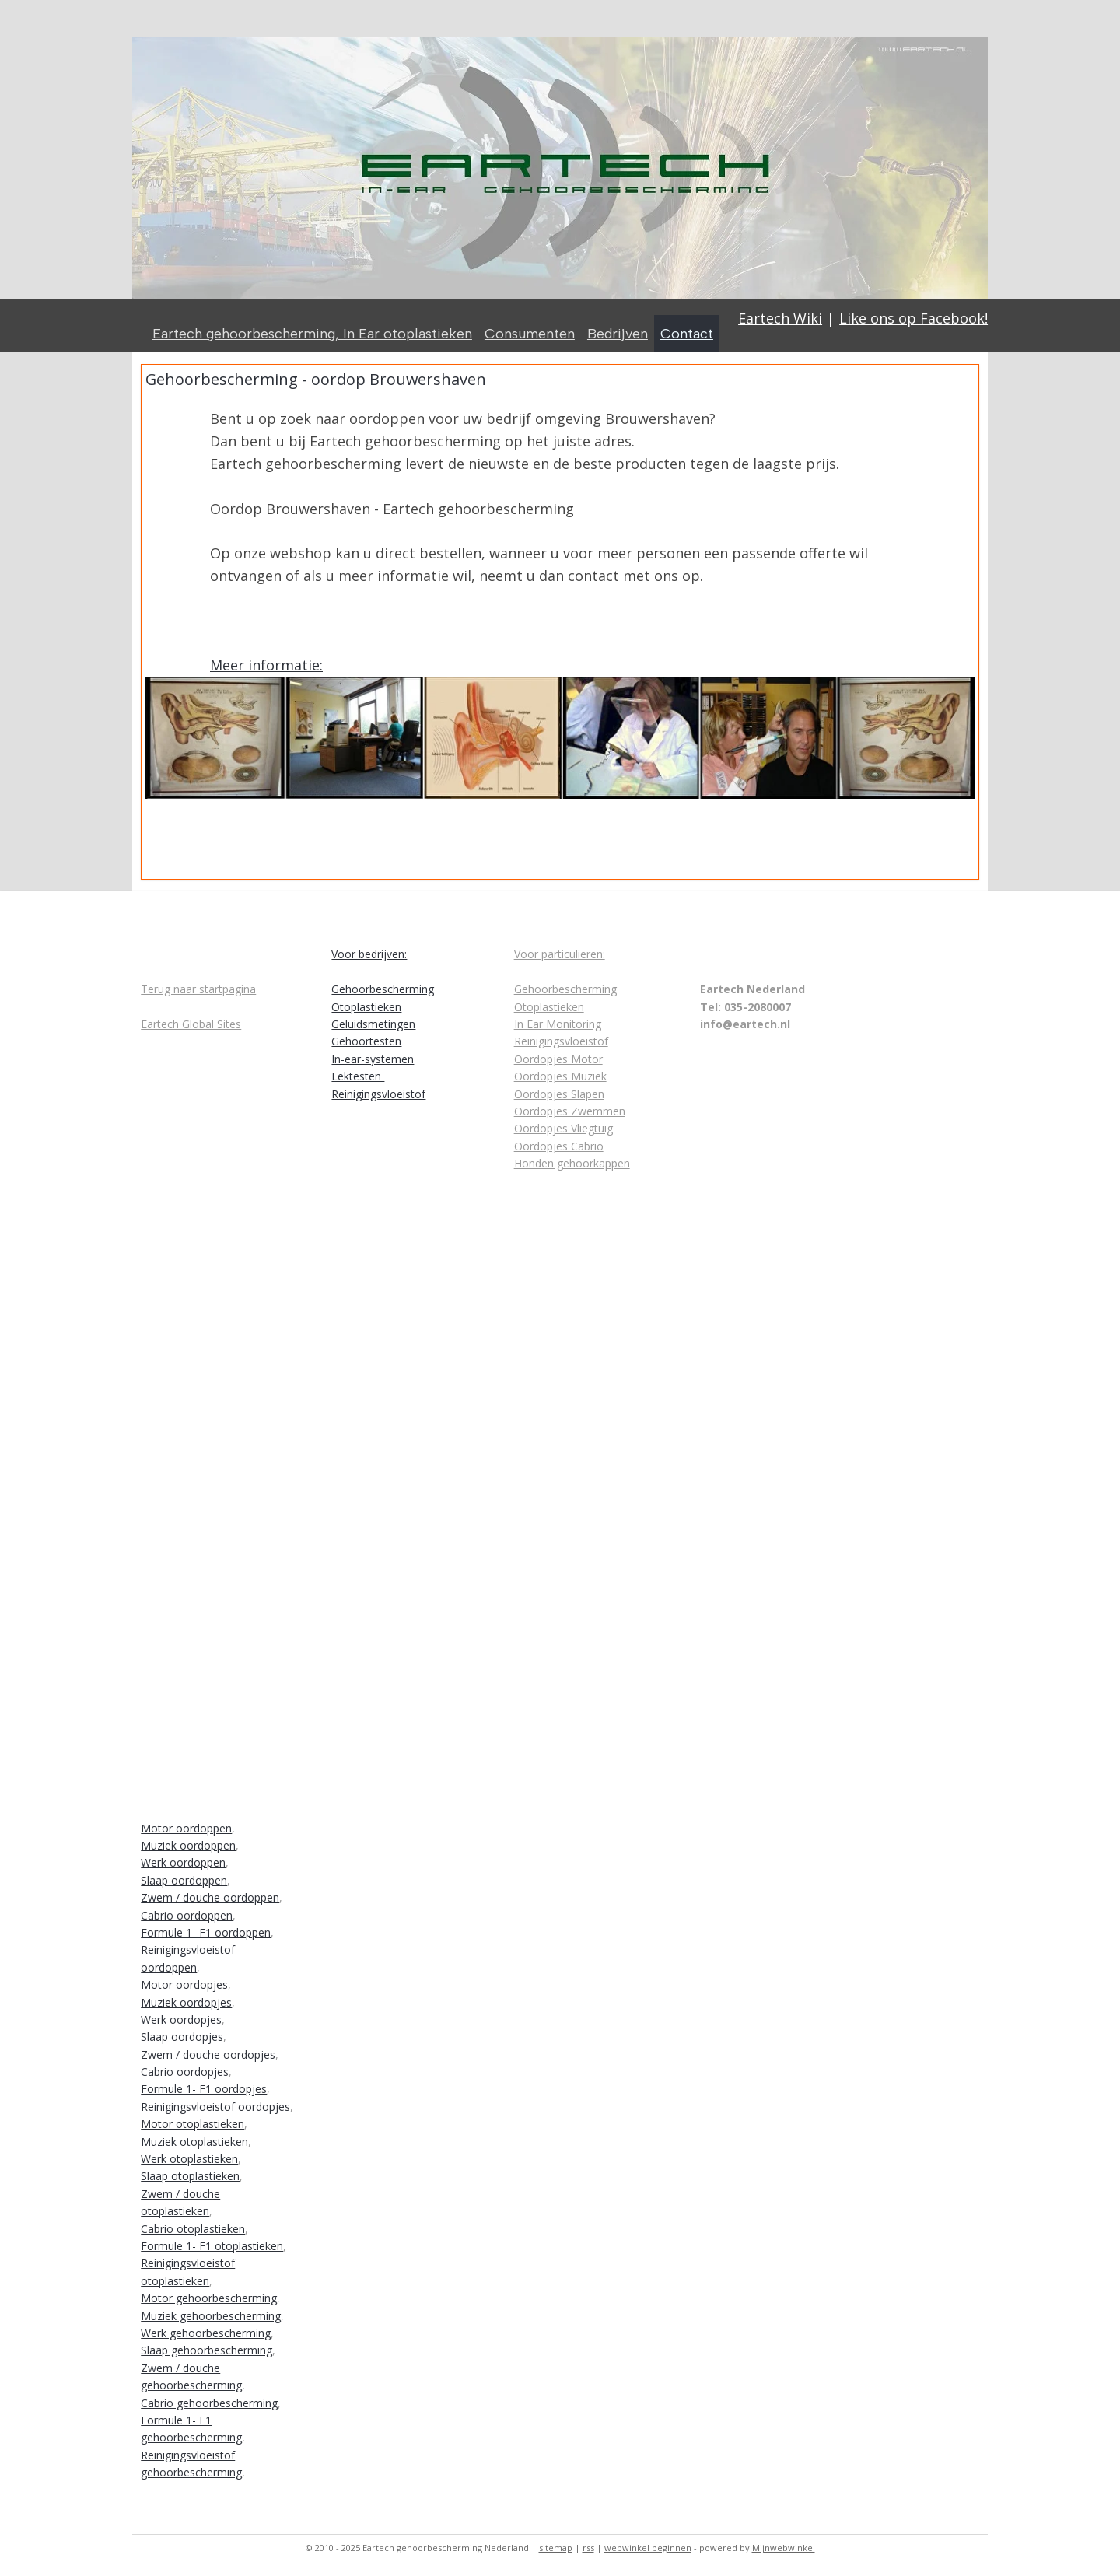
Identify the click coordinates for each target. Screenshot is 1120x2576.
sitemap (555, 2547)
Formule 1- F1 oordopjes (204, 2088)
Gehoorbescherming (382, 989)
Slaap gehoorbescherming (206, 2350)
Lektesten (357, 1076)
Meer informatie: (266, 665)
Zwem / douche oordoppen (210, 1897)
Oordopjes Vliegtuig (563, 1128)
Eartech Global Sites (191, 1024)
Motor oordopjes (184, 1984)
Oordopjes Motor (558, 1059)
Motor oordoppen (186, 1828)
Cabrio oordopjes (185, 2071)
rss (588, 2547)
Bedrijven (617, 333)
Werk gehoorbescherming (206, 2333)
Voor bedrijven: (369, 954)
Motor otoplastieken (192, 2123)
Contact (686, 333)
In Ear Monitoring (557, 1024)
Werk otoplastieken (189, 2158)
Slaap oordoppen (184, 1880)
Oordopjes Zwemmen (569, 1111)
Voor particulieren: (559, 954)
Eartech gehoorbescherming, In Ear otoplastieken (312, 333)
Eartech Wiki (780, 318)
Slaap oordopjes (182, 2036)
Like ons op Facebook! (913, 318)
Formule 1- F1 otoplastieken (212, 2245)
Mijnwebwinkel (783, 2547)
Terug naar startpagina (198, 989)
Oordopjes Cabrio (559, 1146)
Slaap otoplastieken (190, 2175)
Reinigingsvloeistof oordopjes (215, 2106)
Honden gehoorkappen (572, 1163)
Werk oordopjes (181, 2019)
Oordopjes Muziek (560, 1076)
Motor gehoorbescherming (209, 2298)
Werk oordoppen (183, 1862)
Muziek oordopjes (186, 2002)
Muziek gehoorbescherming (211, 2315)
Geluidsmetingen (373, 1024)
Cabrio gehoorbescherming (209, 2403)
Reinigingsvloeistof (378, 1094)
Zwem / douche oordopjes (208, 2054)
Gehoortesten (366, 1041)
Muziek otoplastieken (194, 2141)
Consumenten (530, 333)
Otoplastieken (366, 1006)
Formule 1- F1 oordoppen (206, 1932)
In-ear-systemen (372, 1059)
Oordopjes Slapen (559, 1094)
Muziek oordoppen (188, 1845)
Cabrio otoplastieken (193, 2228)
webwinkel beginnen (647, 2547)
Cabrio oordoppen (187, 1915)
